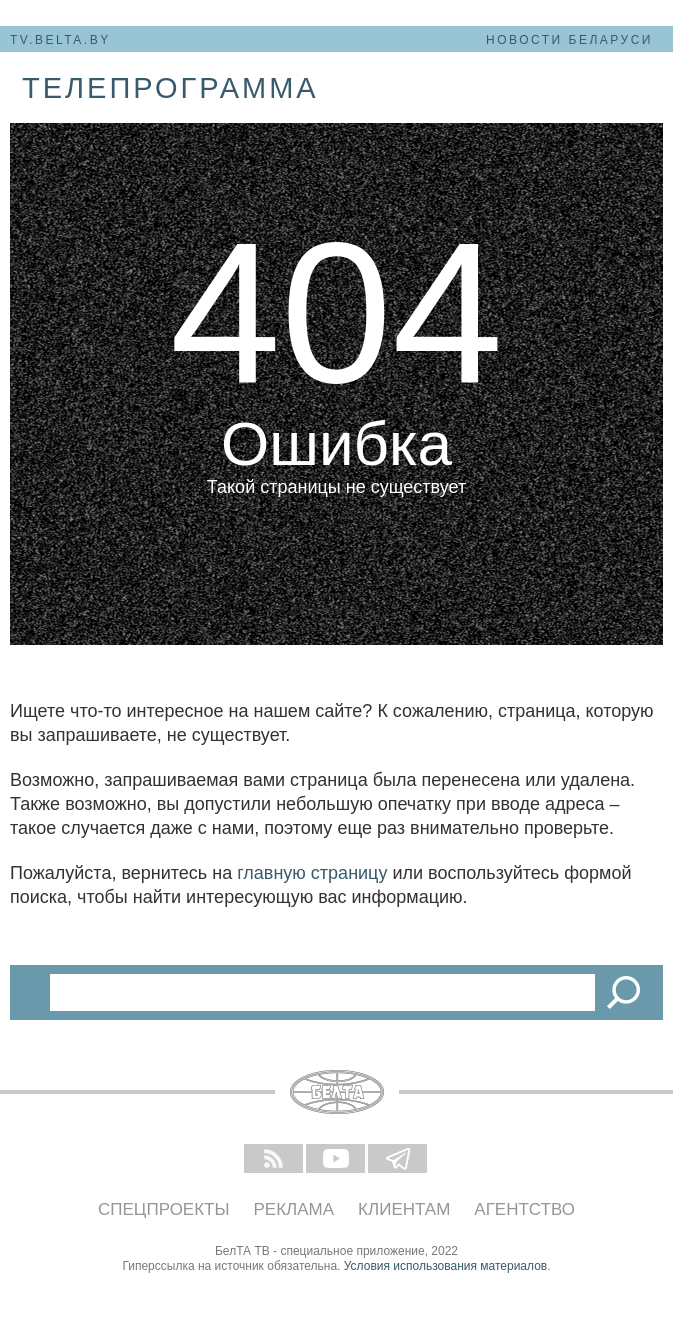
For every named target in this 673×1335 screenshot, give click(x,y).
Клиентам (404, 1209)
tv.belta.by (60, 40)
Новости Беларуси (569, 40)
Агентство (524, 1209)
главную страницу (312, 873)
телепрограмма (170, 88)
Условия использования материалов (445, 1266)
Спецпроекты (164, 1209)
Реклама (294, 1209)
